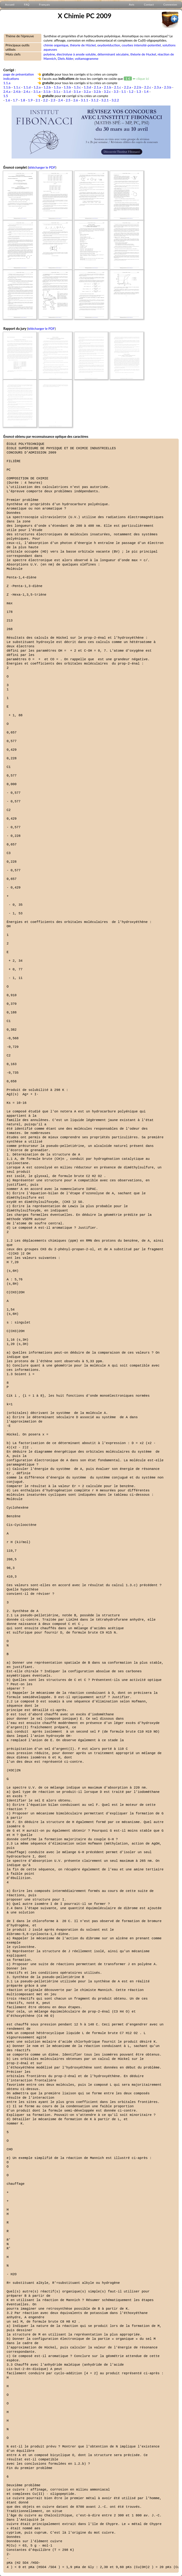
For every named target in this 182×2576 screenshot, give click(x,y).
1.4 (146, 91)
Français (44, 4)
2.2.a (127, 87)
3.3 (116, 91)
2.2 (45, 100)
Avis (131, 4)
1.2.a (37, 87)
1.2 (131, 91)
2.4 (60, 100)
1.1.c (17, 87)
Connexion (170, 4)
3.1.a (37, 91)
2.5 (68, 100)
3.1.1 (84, 100)
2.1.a (97, 87)
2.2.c (147, 87)
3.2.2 (115, 100)
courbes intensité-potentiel (141, 45)
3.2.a (87, 91)
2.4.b (17, 91)
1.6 (7, 100)
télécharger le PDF (41, 167)
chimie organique (56, 45)
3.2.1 (105, 100)
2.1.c (117, 87)
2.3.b (167, 87)
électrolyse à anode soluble (76, 54)
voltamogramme (86, 58)
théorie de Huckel (143, 54)
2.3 (53, 100)
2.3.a (157, 87)
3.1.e (77, 91)
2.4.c (26, 91)
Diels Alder (65, 58)
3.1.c (56, 91)
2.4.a (6, 91)
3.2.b (97, 91)
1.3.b (67, 87)
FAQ (26, 4)
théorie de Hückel (83, 45)
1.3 (138, 91)
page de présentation (18, 74)
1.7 (15, 100)
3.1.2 (94, 100)
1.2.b (47, 87)
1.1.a (6, 83)
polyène (49, 54)
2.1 (38, 100)
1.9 (30, 100)
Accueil (9, 4)
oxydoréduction (108, 45)
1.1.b (7, 87)
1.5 (5, 96)
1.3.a (57, 87)
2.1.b (107, 87)
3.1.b (47, 91)
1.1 (123, 91)
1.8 (23, 100)
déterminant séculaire (113, 54)
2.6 (75, 100)
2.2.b (137, 87)
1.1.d (27, 87)
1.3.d (87, 87)
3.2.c (107, 91)
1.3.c (77, 87)
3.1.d (67, 91)
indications (11, 78)
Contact (149, 4)
